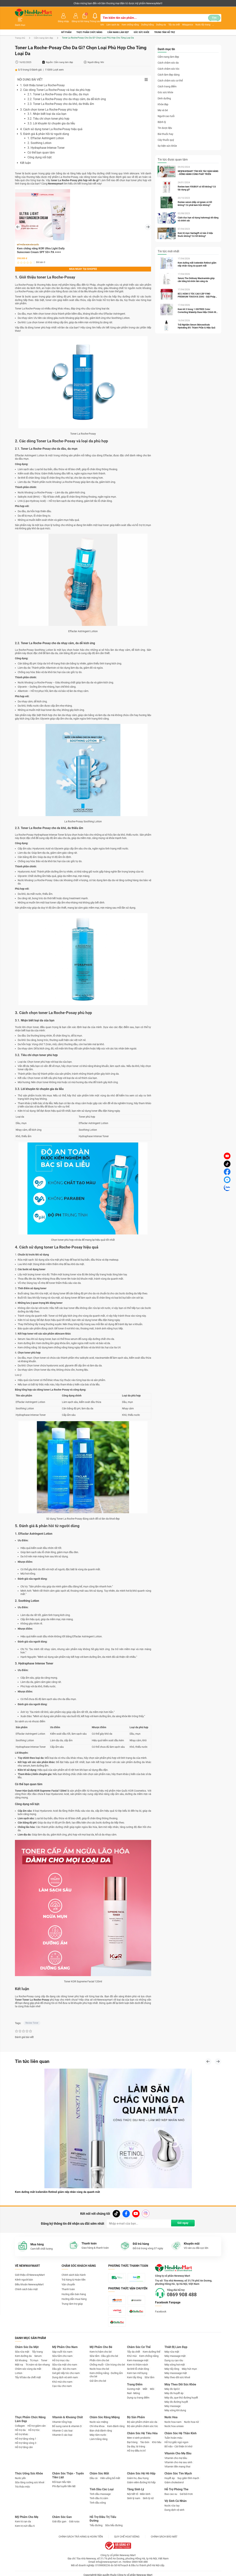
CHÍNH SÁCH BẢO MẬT (164, 2533)
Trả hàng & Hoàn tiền (74, 2274)
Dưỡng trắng (118, 21)
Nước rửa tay (172, 2502)
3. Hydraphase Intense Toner (46, 141)
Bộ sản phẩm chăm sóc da (142, 2419)
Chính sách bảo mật (26, 2284)
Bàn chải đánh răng (101, 2427)
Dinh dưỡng (164, 91)
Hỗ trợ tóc (34, 2427)
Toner (44, 2357)
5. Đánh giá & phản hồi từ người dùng (45, 127)
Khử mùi (132, 2353)
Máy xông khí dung (175, 2407)
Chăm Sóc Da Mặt (27, 2344)
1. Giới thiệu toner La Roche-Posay (42, 79)
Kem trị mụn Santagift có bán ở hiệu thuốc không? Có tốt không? (196, 228)
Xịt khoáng (21, 2357)
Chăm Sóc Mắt (99, 2470)
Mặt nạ (19, 2361)
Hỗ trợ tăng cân (24, 2444)
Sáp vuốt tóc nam (62, 2348)
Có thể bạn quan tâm (41, 146)
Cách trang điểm (167, 80)
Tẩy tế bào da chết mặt (28, 2374)
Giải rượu (74, 2518)
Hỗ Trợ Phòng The (176, 2486)
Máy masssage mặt (175, 2370)
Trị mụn (34, 2357)
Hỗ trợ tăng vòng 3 (25, 2440)
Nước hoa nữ (191, 2419)
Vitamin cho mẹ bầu (175, 2455)
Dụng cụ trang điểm (138, 2394)
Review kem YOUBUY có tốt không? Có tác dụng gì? (197, 181)
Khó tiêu (156, 2439)
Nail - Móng (133, 2390)
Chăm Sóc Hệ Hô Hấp (141, 2470)
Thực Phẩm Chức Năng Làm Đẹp (30, 2416)
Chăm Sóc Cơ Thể (139, 2344)
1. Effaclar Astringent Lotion (45, 132)
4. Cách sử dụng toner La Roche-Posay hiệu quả (51, 122)
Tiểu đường (96, 2522)
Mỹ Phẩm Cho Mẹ (26, 2514)
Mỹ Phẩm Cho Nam (65, 2344)
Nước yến (20, 2475)
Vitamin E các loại (62, 2431)
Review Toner (31, 2017)
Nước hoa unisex (174, 2423)
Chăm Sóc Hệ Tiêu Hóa (142, 2430)
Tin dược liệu (165, 121)
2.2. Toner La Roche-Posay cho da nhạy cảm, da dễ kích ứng (67, 93)
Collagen (20, 2423)
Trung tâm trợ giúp (72, 2298)
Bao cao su (170, 2491)
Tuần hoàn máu (173, 2435)
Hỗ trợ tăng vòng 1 (25, 2435)
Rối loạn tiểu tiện (61, 2479)
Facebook (160, 2306)
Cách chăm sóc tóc (168, 62)
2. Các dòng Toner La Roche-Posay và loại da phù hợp (55, 83)
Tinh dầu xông (98, 2499)
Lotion (18, 2370)
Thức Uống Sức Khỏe (29, 2470)
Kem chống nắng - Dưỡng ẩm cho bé (106, 2372)
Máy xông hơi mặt (174, 2361)
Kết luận (26, 156)
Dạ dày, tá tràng (136, 2443)
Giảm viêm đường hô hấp (141, 2479)
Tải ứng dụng (62, 3)
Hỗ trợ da (20, 2427)
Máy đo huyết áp (173, 2390)
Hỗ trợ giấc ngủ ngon (176, 2439)
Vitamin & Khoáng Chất (67, 2414)
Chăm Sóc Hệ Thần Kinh (180, 2430)
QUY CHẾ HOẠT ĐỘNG (127, 2533)
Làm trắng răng (98, 2436)
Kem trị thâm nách (137, 2361)
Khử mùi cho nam (62, 2378)
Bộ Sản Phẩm (136, 2414)
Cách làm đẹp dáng (169, 68)
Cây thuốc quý (166, 133)
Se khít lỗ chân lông (138, 2366)
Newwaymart (55, 177)
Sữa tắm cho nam (62, 2353)
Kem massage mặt (137, 2357)
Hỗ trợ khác (21, 2431)
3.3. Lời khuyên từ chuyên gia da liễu (51, 117)
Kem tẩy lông (134, 2374)
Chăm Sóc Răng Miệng (105, 2414)
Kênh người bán (23, 3)
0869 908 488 (183, 2289)
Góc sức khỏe (141, 26)
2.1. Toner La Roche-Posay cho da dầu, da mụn (58, 88)
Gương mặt (133, 2386)
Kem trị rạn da (23, 2518)
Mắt (145, 2386)
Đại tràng (132, 2439)
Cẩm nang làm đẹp (118, 26)
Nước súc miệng (99, 2419)
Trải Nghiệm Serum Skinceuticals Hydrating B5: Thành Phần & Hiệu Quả (197, 320)
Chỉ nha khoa (97, 2423)
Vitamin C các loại (62, 2427)
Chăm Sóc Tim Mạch (178, 2470)
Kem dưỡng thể (151, 2348)
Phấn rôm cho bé (99, 2357)
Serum (38, 2353)
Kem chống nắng (100, 21)
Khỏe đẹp (163, 97)
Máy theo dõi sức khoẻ (177, 2374)
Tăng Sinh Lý (135, 2486)
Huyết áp (169, 2475)
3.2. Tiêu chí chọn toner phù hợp (48, 112)
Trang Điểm (135, 2381)
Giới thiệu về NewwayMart (30, 2269)
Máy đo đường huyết (176, 2398)
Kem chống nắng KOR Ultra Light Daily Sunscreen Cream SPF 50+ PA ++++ (42, 244)
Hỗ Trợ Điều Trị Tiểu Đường (103, 2516)
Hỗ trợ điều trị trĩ (136, 2447)
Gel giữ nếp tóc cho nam (66, 2370)
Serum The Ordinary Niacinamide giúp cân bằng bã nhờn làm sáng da (196, 273)
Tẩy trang (37, 2348)
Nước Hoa (171, 2414)
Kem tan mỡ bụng (137, 2370)
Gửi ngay (181, 2218)
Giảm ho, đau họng (138, 2475)
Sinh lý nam (133, 2495)
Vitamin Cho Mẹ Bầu (177, 2450)
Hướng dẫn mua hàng (74, 2293)
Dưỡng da (131, 21)
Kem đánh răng (116, 2423)
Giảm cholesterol (174, 2479)
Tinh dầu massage (100, 2491)
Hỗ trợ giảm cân (36, 2423)
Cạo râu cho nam (62, 2383)
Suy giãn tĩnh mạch (188, 2475)
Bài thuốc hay (165, 127)
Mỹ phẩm (66, 26)
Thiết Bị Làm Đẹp (175, 2344)
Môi (152, 2386)
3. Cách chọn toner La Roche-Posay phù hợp (49, 103)
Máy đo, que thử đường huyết (181, 2394)
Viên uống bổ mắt (110, 2475)
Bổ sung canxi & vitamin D (67, 2423)
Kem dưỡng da (23, 2353)
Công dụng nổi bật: (39, 151)
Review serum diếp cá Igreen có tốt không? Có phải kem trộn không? (195, 197)
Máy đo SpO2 (172, 2386)
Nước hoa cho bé (99, 2366)
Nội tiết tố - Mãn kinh (138, 2491)
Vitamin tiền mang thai (177, 2463)
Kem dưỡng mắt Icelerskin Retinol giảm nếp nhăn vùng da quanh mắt (197, 258)
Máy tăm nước (98, 2431)
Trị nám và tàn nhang (38, 2361)
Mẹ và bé (163, 103)
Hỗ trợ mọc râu (60, 2357)
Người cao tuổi (166, 109)
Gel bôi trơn (186, 2491)
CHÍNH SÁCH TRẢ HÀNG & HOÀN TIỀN (81, 2533)
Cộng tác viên (43, 3)
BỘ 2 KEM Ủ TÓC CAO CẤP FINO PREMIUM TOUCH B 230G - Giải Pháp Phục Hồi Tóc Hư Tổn (197, 289)
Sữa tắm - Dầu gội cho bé (104, 2353)
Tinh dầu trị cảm (99, 2495)
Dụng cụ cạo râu (173, 2357)
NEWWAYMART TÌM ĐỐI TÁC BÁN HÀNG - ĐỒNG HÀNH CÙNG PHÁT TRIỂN (198, 166)
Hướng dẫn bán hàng (74, 2288)
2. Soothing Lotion (39, 136)
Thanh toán (68, 2284)
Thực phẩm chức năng (89, 26)
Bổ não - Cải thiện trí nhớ (178, 2443)
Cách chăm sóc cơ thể (170, 74)
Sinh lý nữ (148, 2495)
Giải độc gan (59, 2518)
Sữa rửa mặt (22, 2348)
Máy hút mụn (189, 2366)
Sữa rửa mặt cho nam (64, 2361)
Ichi (72, 21)
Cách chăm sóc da (168, 56)
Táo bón (144, 2439)
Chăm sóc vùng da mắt (28, 2366)
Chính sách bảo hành (74, 2269)
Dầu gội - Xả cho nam (64, 2366)
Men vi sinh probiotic (138, 2435)
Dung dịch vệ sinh (174, 2507)
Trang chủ (20, 31)
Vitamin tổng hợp (62, 2419)
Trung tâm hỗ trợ (164, 26)
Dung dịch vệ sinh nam (65, 2374)
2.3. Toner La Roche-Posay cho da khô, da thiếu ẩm (61, 97)
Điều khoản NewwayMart (29, 2279)
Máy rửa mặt (171, 2348)
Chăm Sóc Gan (62, 2514)
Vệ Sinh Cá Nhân (175, 2498)
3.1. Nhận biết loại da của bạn (46, 107)
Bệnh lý (162, 115)
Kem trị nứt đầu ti (25, 2522)
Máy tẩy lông (171, 2366)
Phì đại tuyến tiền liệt (64, 2483)
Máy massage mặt (175, 2353)
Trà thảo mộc (22, 2483)
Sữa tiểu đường (114, 2522)
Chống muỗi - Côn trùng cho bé (107, 2361)
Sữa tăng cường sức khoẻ (29, 2479)
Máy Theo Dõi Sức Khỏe (180, 2381)
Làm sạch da (83, 21)
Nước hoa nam (172, 2419)
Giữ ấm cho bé (98, 2377)
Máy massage (172, 2403)
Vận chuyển (68, 2279)
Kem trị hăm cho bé (101, 2348)
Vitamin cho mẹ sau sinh (178, 2459)
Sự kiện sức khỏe (167, 139)
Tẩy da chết (144, 21)
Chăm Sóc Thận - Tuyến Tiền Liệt (68, 2472)
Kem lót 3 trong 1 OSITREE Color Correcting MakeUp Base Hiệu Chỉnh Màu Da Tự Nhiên (196, 305)
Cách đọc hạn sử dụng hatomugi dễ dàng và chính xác (196, 212)
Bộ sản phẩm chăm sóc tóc (142, 2423)
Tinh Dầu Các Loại (102, 2486)
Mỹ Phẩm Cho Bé (101, 2344)
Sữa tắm (149, 2374)
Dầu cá (94, 2475)
